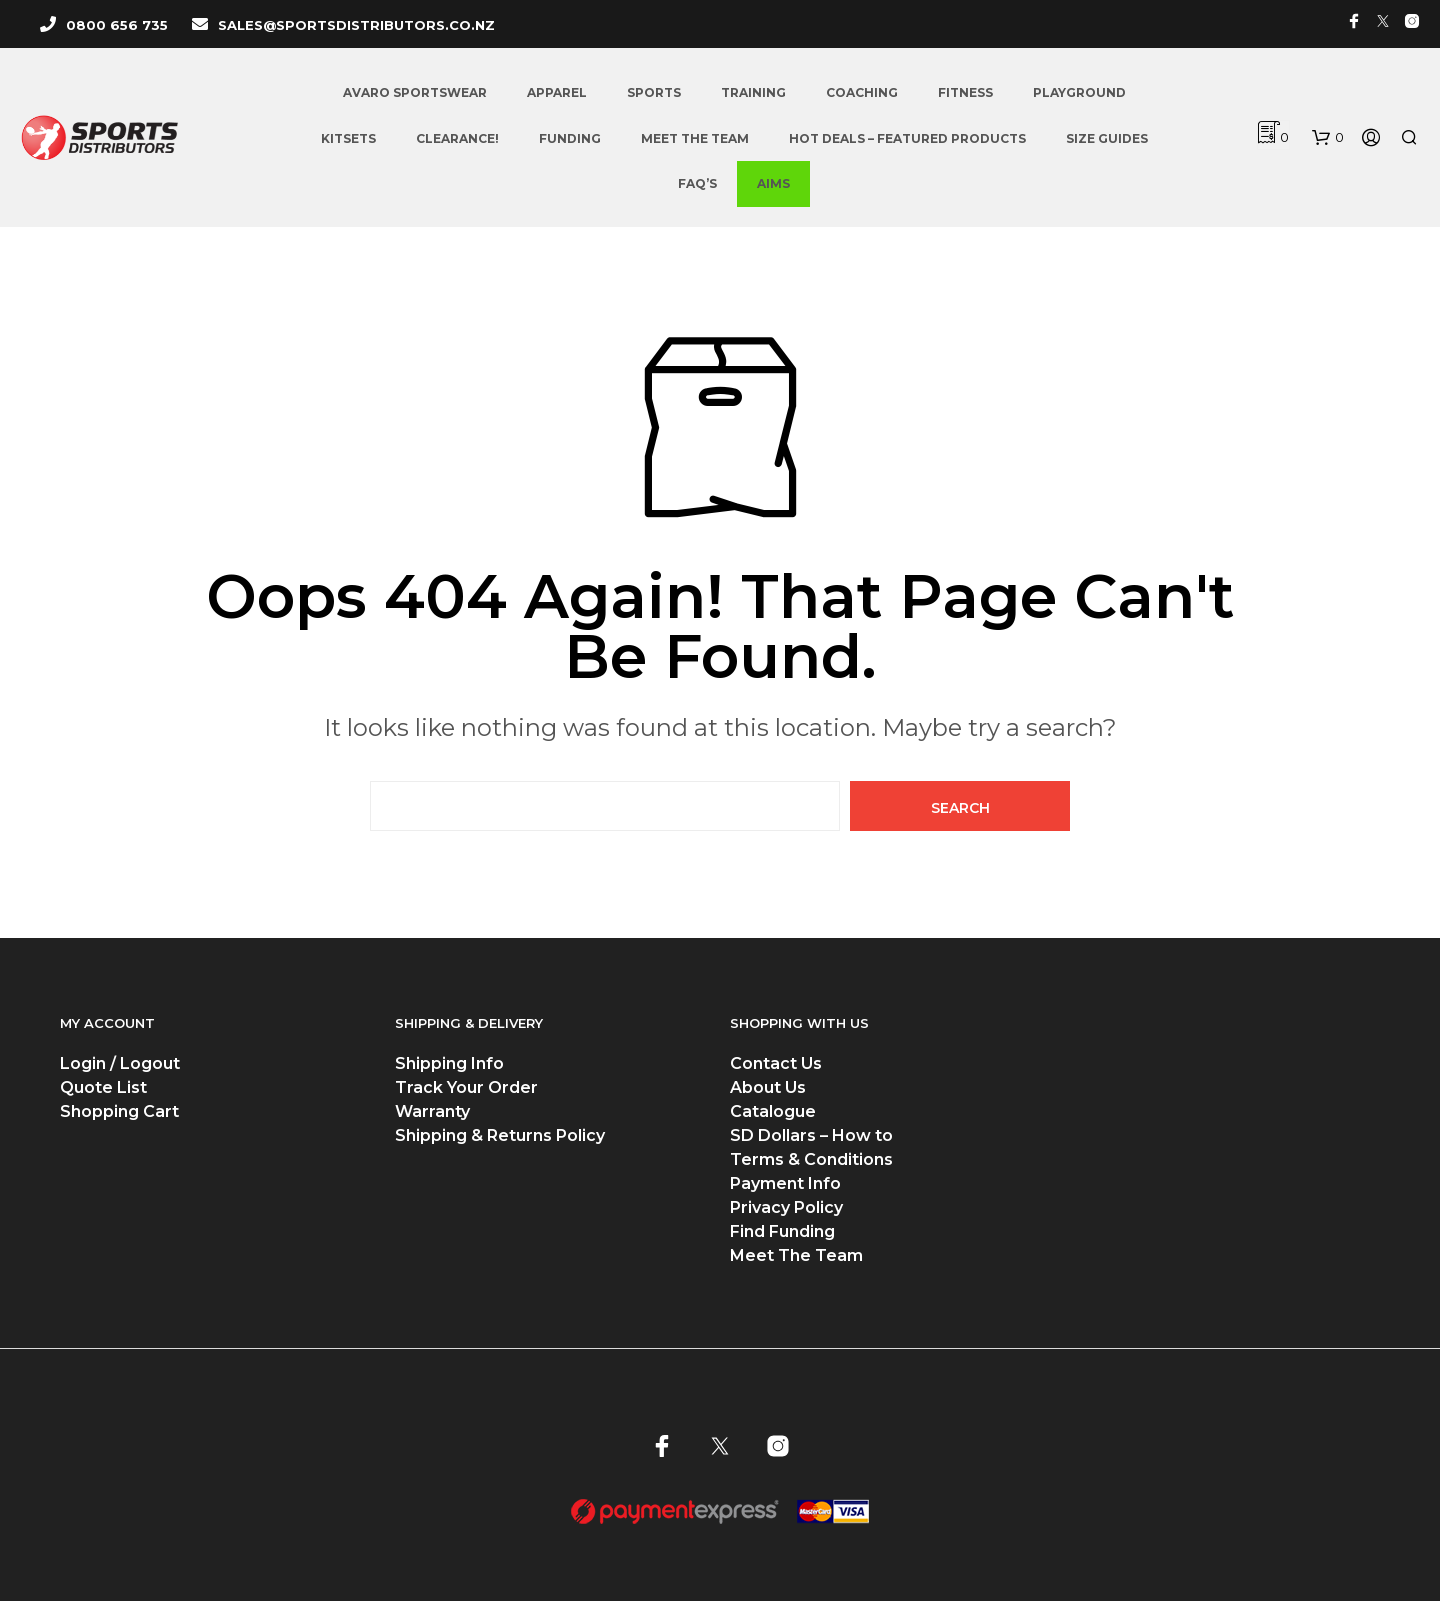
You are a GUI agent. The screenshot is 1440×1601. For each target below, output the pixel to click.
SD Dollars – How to (811, 1135)
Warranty (432, 1111)
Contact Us (776, 1063)
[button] (1328, 138)
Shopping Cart (119, 1111)
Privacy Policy (786, 1207)
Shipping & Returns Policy (500, 1135)
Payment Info (785, 1183)
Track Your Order (466, 1087)
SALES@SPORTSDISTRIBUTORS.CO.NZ (356, 25)
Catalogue (773, 1111)
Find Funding (782, 1231)
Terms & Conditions (811, 1159)
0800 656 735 (117, 25)
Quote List (103, 1087)
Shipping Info (449, 1063)
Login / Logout (120, 1063)
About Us (768, 1087)
